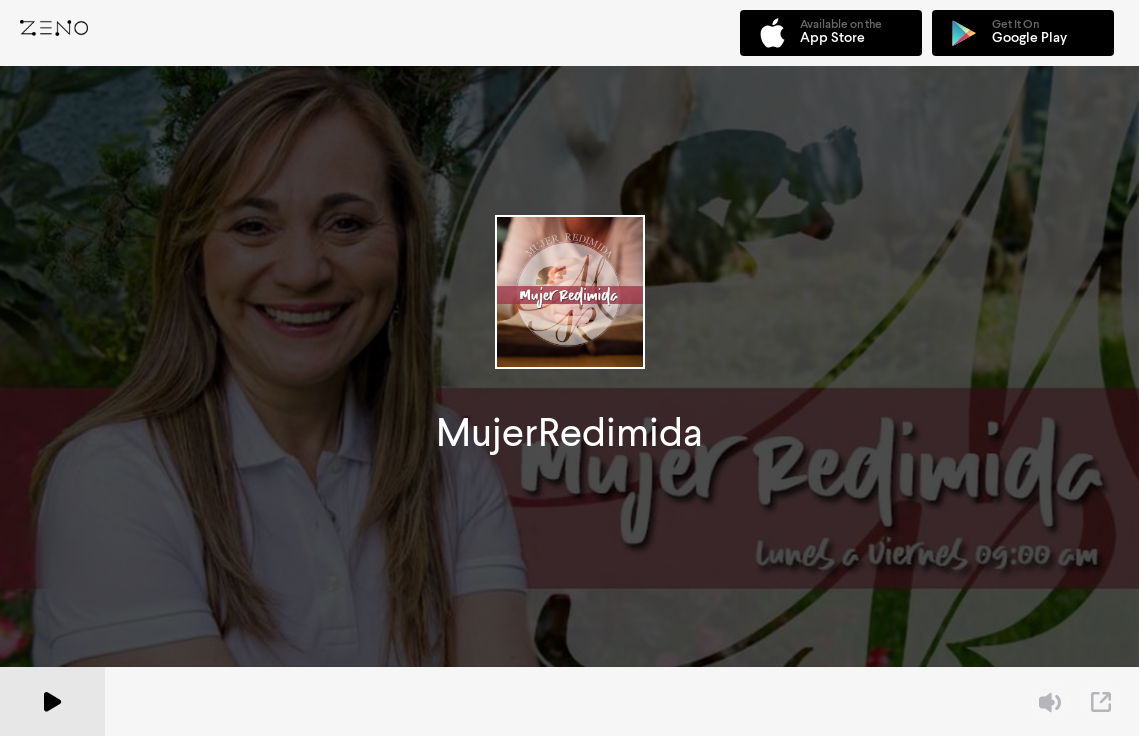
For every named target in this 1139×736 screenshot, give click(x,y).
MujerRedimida (569, 432)
